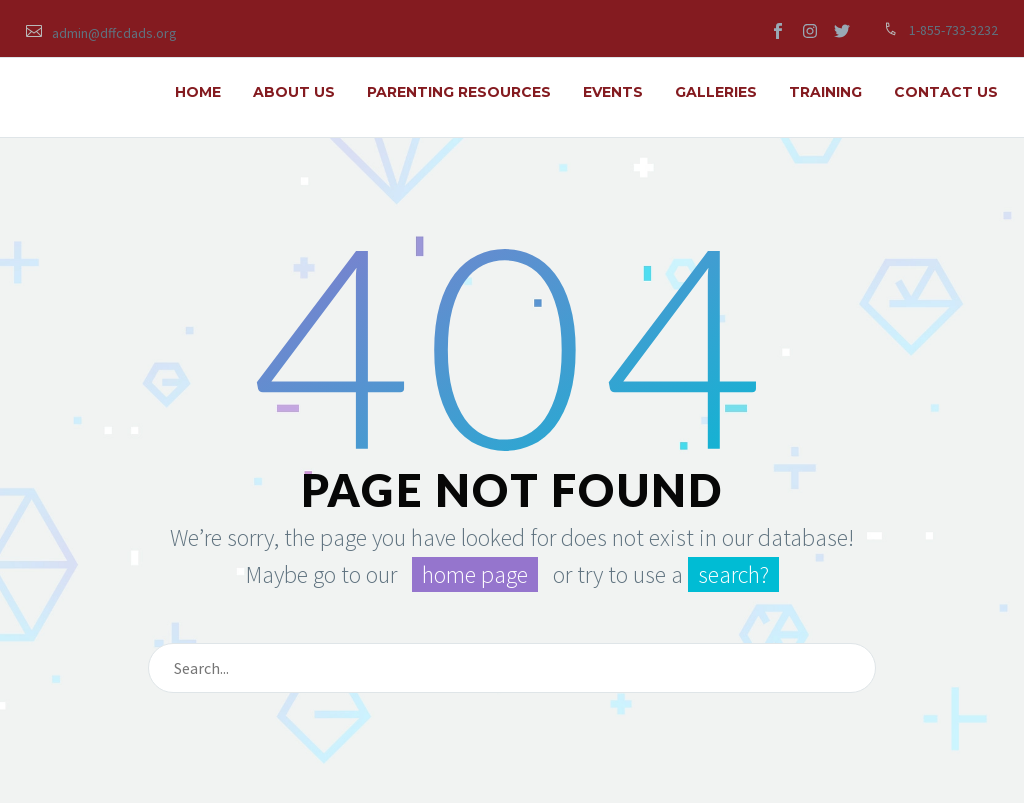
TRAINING (825, 92)
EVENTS (613, 92)
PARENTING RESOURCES (459, 92)
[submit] (852, 668)
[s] (512, 668)
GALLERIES (716, 92)
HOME (198, 92)
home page (475, 574)
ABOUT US (294, 92)
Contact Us (946, 92)
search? (733, 574)
